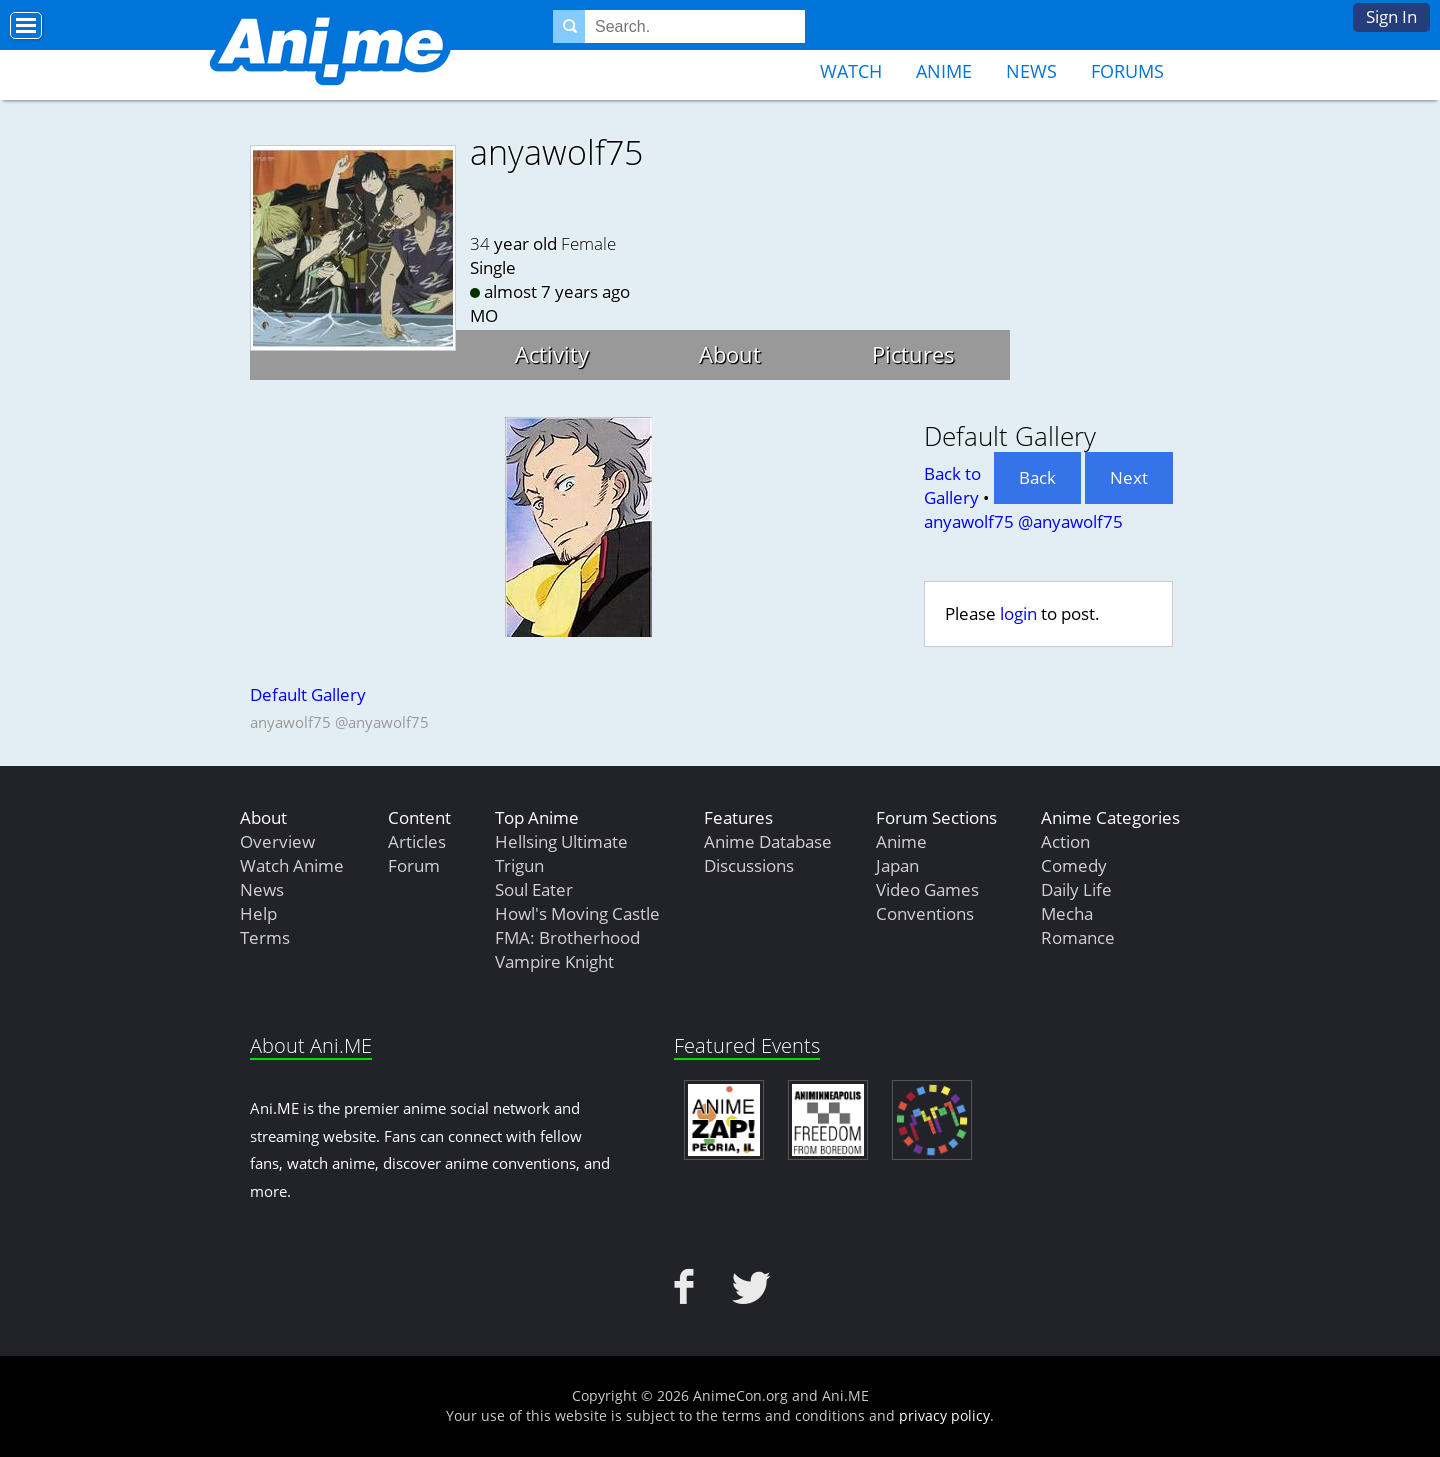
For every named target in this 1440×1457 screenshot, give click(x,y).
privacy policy (944, 1415)
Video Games (927, 889)
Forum (414, 865)
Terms (265, 937)
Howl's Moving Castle (577, 913)
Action (1065, 841)
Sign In (1391, 16)
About (730, 354)
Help (258, 913)
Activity (552, 354)
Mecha (1067, 913)
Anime (944, 71)
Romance (1078, 937)
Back (1037, 477)
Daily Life (1076, 889)
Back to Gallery (952, 485)
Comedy (1074, 865)
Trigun (519, 865)
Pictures (913, 354)
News (1031, 71)
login (1018, 613)
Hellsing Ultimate (561, 841)
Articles (417, 841)
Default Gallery (308, 694)
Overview (277, 841)
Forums (1127, 71)
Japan (897, 865)
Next (1129, 477)
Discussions (749, 865)
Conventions (925, 913)
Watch (851, 71)
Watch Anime (292, 865)
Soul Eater (534, 889)
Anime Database (768, 841)
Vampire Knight (554, 961)
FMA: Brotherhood (567, 937)
